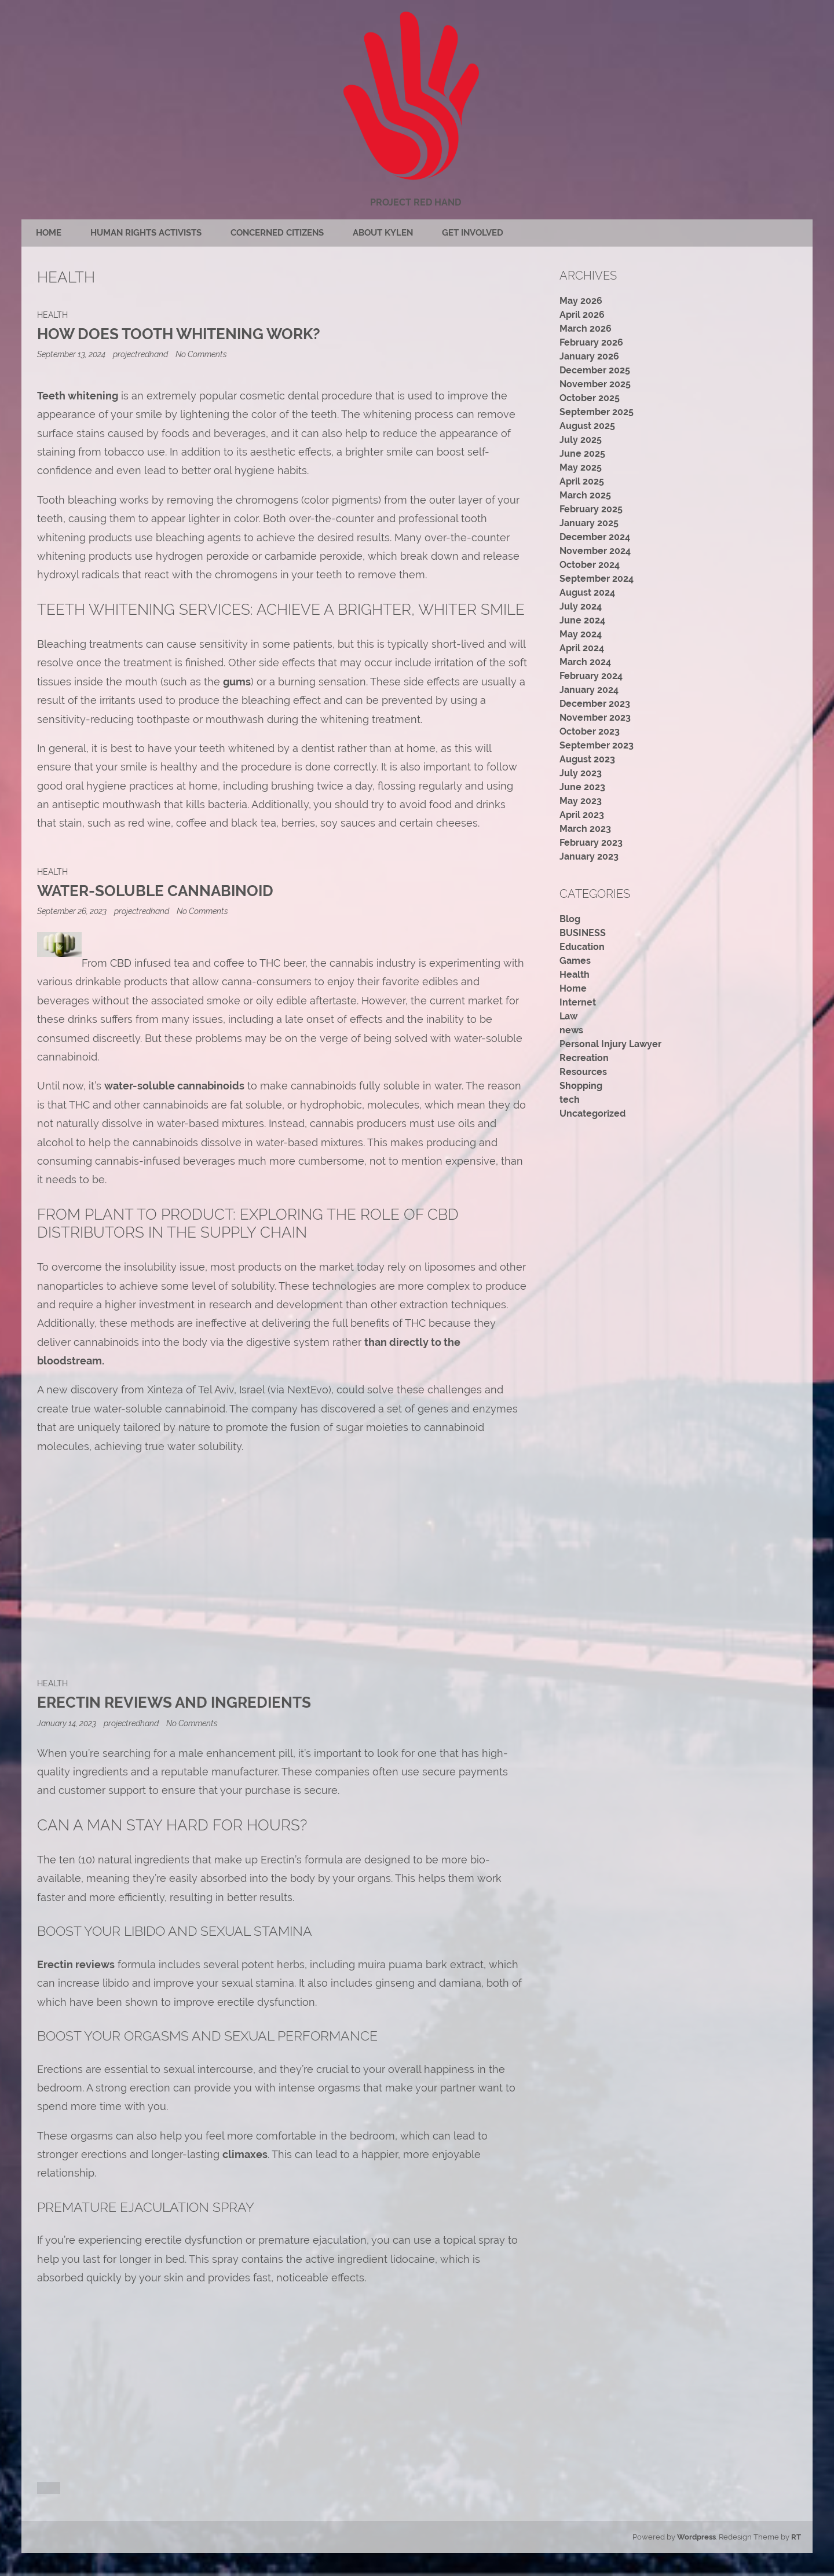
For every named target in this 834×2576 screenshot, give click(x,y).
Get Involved (472, 232)
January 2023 (589, 856)
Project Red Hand (415, 202)
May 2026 (580, 300)
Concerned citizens (277, 232)
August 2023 (587, 759)
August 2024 (587, 592)
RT (796, 2537)
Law (568, 1016)
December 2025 (594, 370)
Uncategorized (592, 1113)
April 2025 (581, 481)
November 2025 (595, 384)
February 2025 (591, 509)
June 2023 (582, 786)
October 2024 (589, 564)
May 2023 (580, 800)
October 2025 (589, 397)
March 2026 (585, 328)
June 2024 (582, 620)
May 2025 (580, 467)
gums (237, 682)
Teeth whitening (77, 396)
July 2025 (580, 439)
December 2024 (594, 536)
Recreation (584, 1057)
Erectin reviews (76, 1964)
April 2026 (582, 314)
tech (569, 1099)
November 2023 (595, 717)
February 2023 (591, 842)
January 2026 (589, 356)
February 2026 (591, 342)
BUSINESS (582, 932)
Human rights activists (146, 232)
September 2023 (596, 745)
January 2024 (589, 689)
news (571, 1030)
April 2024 (581, 648)
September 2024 (596, 578)
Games (575, 960)
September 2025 (596, 411)
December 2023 (594, 703)
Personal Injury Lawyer (610, 1044)
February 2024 (591, 675)
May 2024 (580, 634)
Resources (583, 1071)
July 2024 (580, 606)
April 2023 (581, 814)
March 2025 (585, 495)
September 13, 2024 (72, 354)
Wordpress (696, 2537)
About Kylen (383, 232)
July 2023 (580, 773)
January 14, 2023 (67, 1723)
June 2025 (582, 453)
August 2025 (587, 425)
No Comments (201, 354)
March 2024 (585, 661)
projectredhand (140, 354)
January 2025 (589, 523)
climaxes (245, 2154)
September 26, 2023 (72, 911)
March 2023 (585, 828)
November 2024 (595, 550)
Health (52, 315)
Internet (577, 1002)
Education (582, 946)
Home (48, 232)
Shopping (580, 1085)
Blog (569, 918)
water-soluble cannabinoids (174, 1086)
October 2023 (589, 731)
